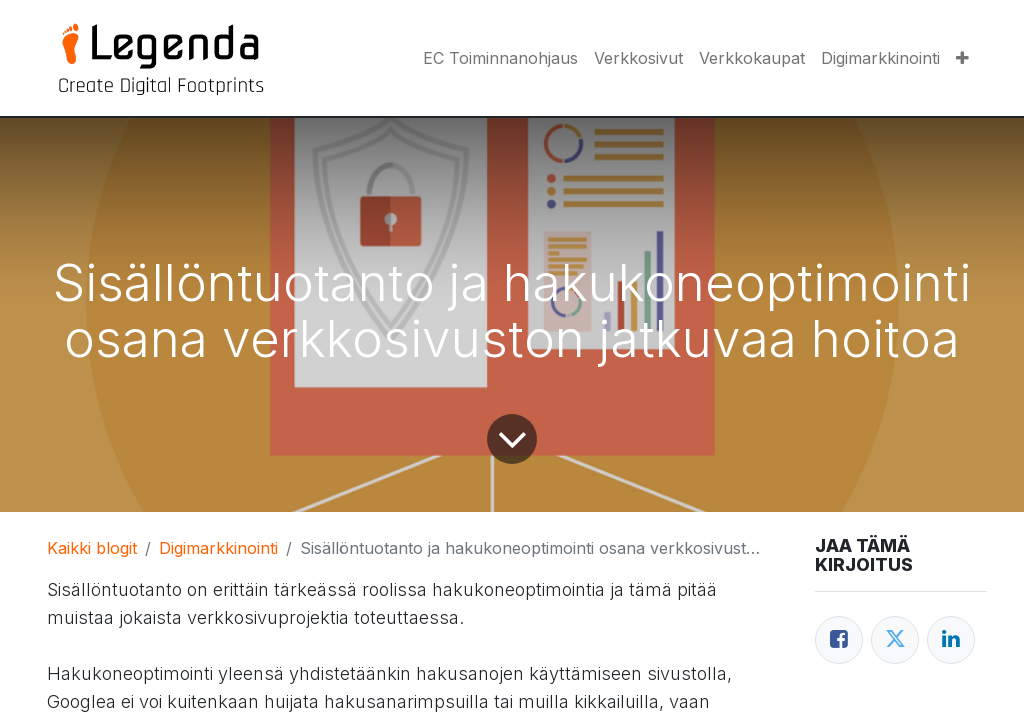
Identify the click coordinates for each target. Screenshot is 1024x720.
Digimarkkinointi (218, 548)
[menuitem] (500, 58)
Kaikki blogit (92, 548)
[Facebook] (839, 640)
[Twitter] (895, 640)
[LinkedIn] (951, 640)
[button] (962, 58)
